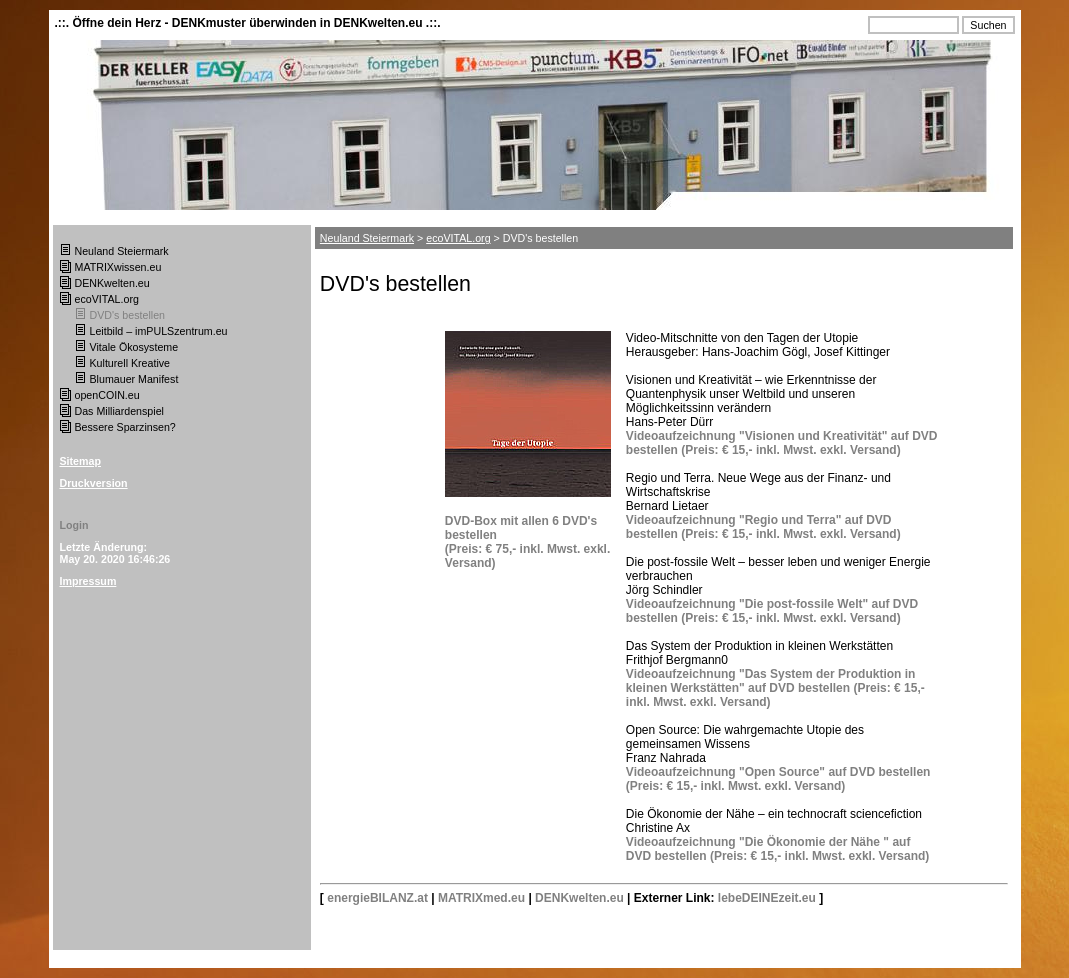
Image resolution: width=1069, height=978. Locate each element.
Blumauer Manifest (134, 379)
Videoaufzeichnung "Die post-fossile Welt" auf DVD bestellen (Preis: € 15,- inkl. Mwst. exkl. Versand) (772, 611)
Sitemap (80, 461)
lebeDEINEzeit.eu (767, 898)
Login (74, 525)
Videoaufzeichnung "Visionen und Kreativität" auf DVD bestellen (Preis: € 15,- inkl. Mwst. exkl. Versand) (782, 443)
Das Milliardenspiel (119, 411)
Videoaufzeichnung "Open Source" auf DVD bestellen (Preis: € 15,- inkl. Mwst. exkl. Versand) (778, 779)
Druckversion (94, 483)
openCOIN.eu (107, 395)
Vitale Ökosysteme (134, 347)
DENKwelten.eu (112, 283)
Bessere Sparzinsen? (125, 427)
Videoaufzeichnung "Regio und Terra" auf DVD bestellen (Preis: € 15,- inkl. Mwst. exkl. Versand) (763, 527)
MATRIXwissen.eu (118, 267)
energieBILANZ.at (377, 898)
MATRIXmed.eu (481, 898)
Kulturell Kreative (130, 363)
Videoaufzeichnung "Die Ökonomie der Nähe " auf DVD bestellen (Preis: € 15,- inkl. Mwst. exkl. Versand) (777, 849)
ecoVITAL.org (107, 299)
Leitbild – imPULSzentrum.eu (159, 331)
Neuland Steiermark (122, 251)
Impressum (88, 581)
